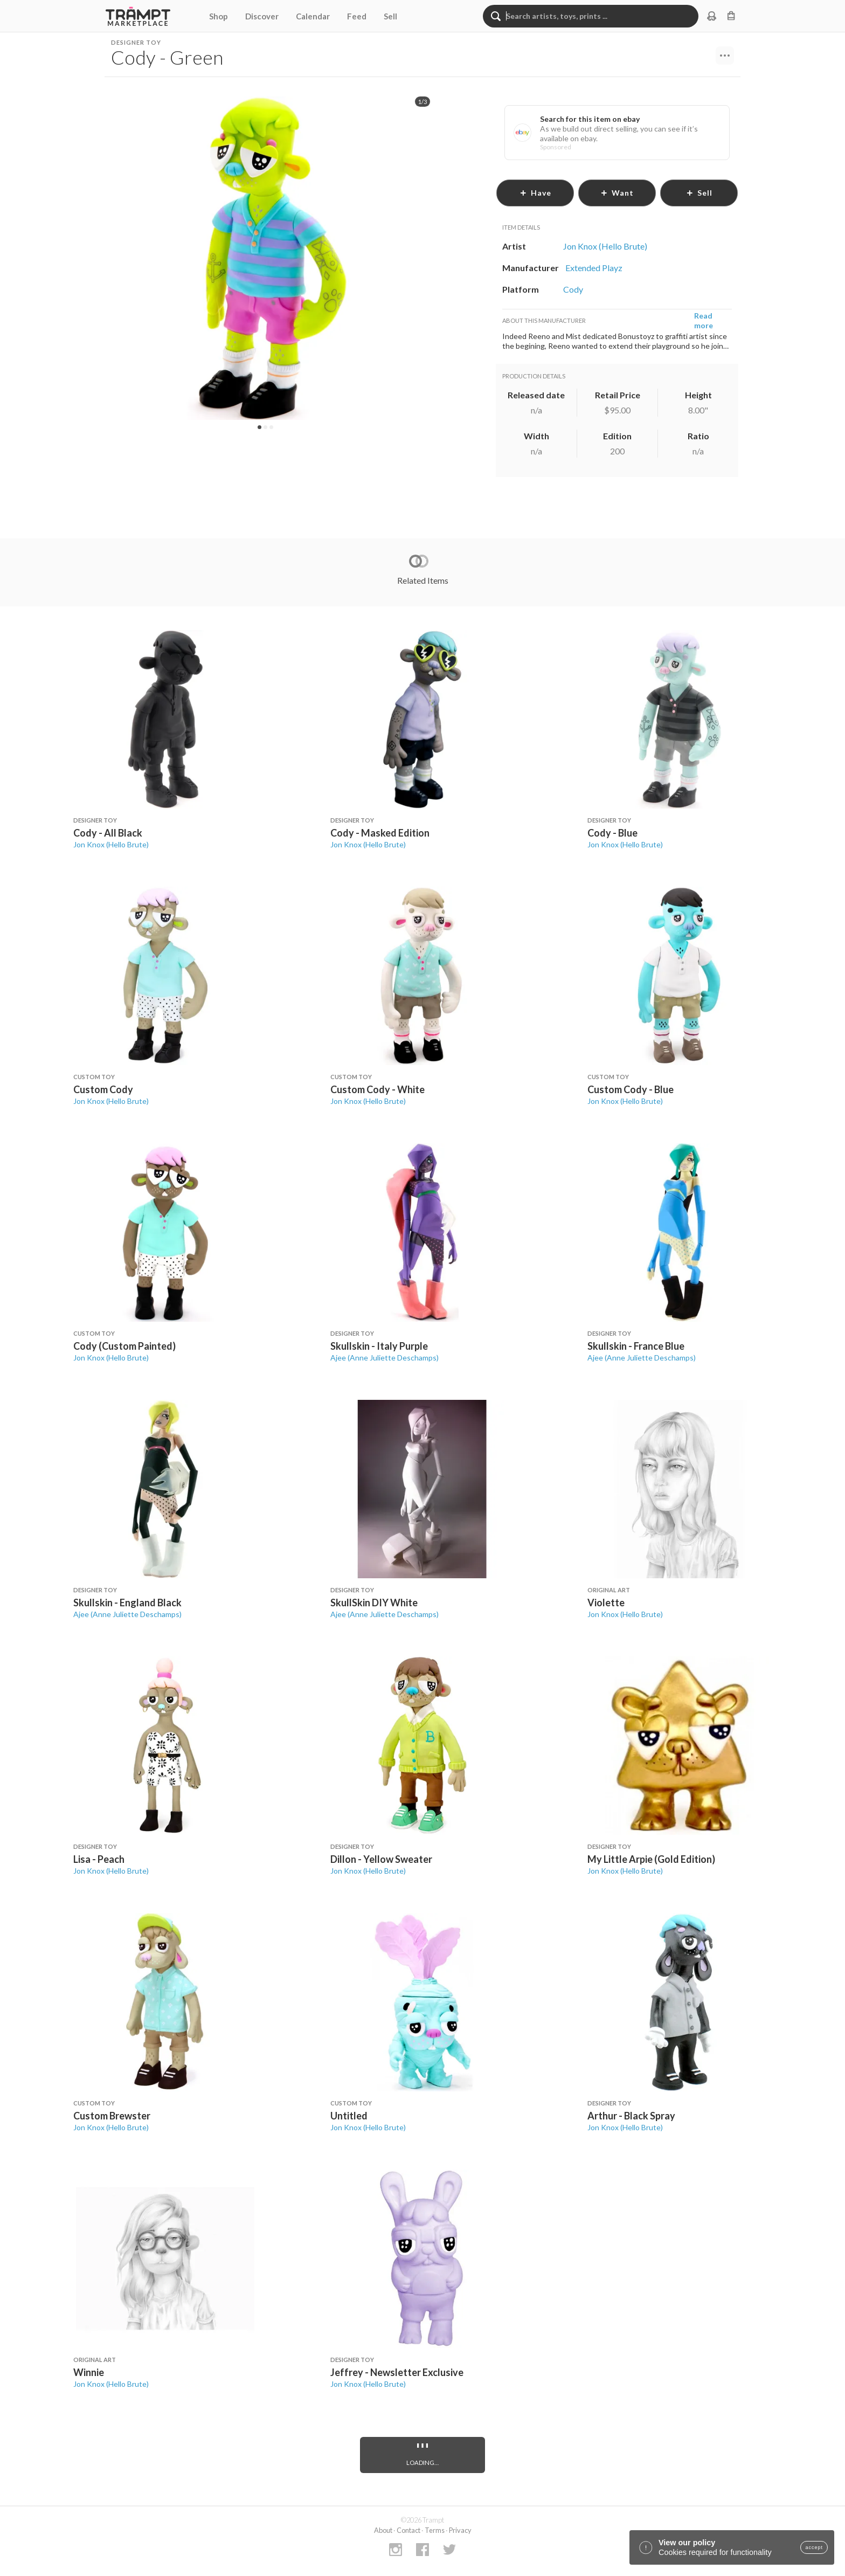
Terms (435, 2530)
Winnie (88, 2372)
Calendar (313, 16)
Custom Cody (103, 1089)
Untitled (349, 2116)
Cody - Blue (612, 833)
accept (814, 2547)
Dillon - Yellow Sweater (381, 1859)
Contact (408, 2530)
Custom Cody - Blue (630, 1089)
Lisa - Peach (98, 1859)
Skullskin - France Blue (635, 1346)
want (617, 192)
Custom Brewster (111, 2116)
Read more (703, 320)
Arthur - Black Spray (631, 2116)
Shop (218, 16)
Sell (390, 16)
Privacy (460, 2530)
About (383, 2530)
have (535, 192)
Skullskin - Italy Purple (379, 1346)
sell (699, 192)
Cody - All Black (107, 833)
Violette (606, 1602)
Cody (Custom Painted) (124, 1346)
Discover (262, 16)
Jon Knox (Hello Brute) (111, 844)
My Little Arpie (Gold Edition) (651, 1859)
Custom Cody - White (377, 1089)
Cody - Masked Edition (380, 833)
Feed (356, 16)
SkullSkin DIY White (374, 1602)
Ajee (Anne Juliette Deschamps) (384, 1357)
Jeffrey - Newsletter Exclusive (396, 2372)
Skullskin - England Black (127, 1602)
